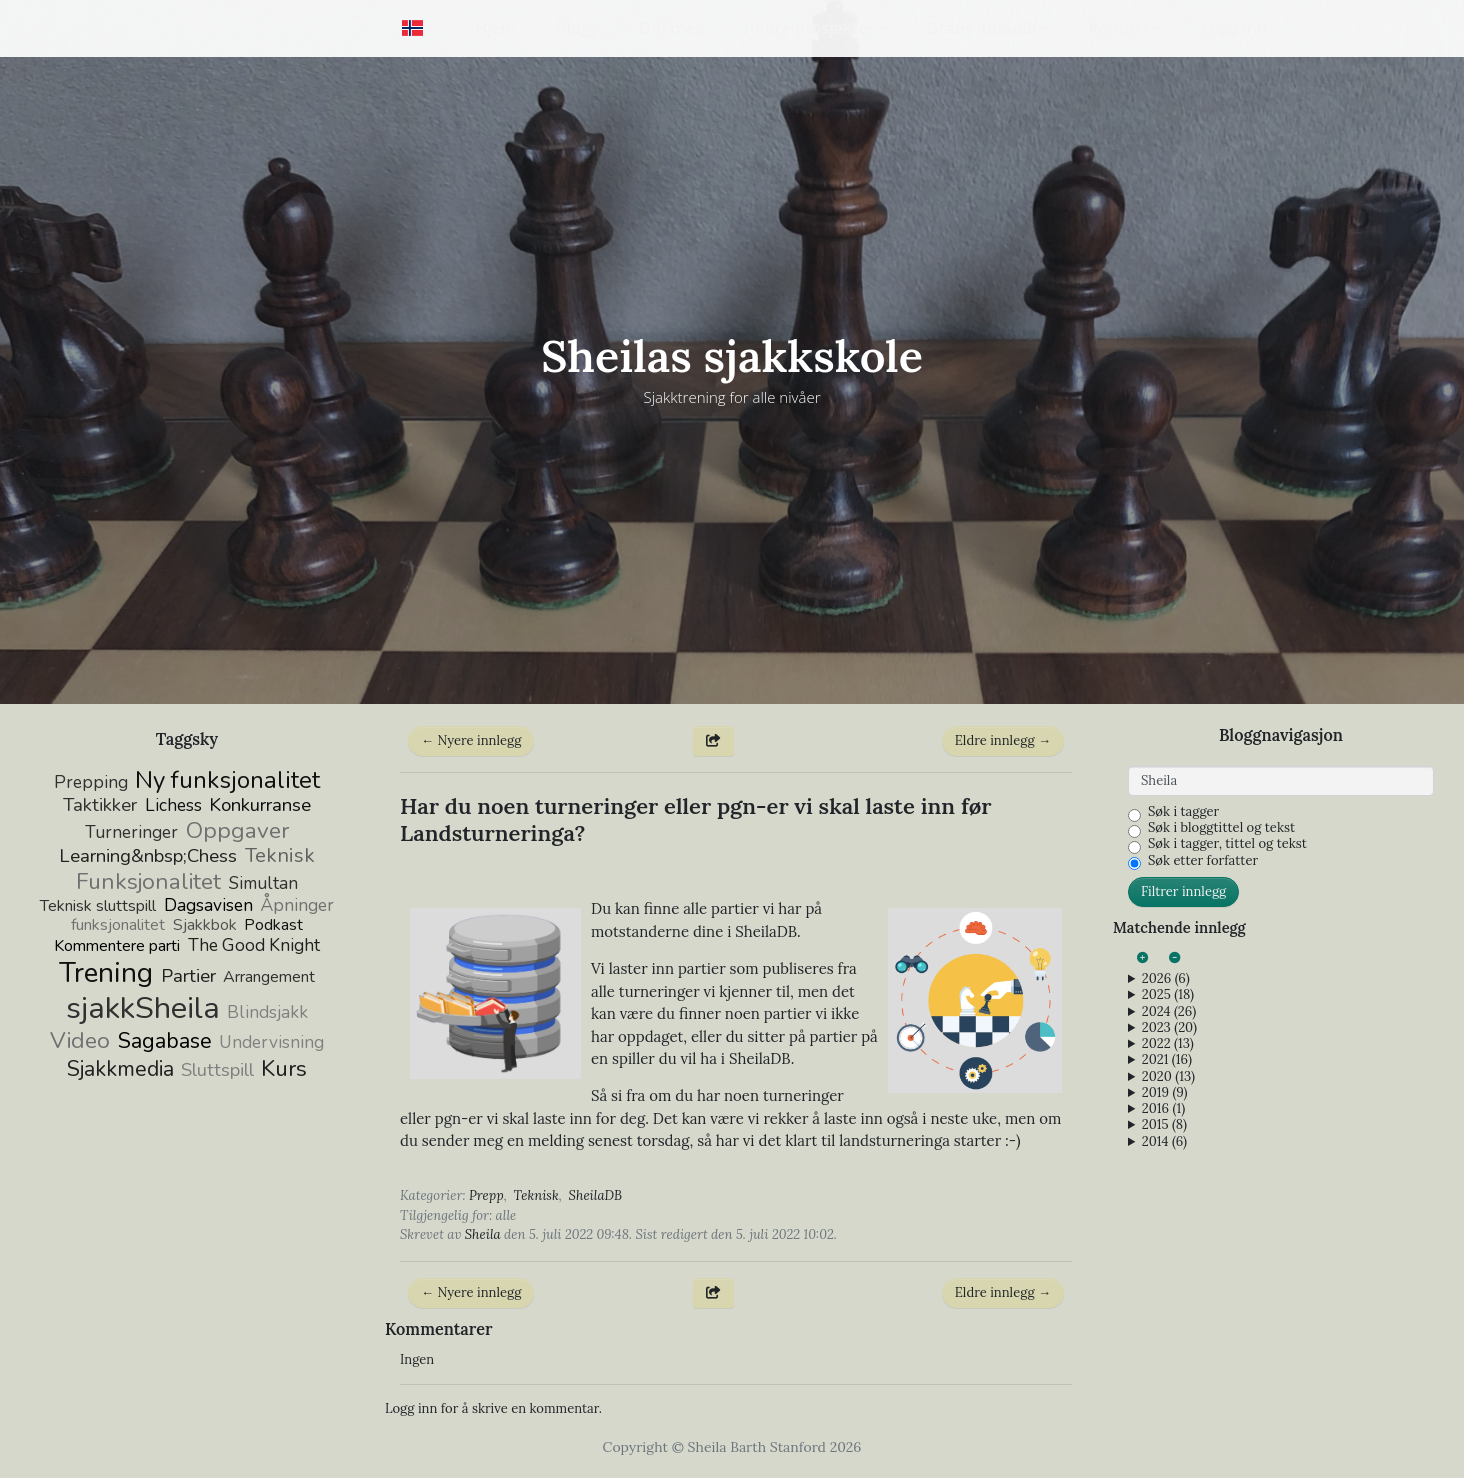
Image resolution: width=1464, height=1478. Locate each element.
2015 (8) (1164, 1125)
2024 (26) (1169, 1012)
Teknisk (536, 1195)
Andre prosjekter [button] (809, 28)
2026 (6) (1166, 979)
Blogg (577, 28)
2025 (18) (1168, 995)
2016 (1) (1163, 1109)
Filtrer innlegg (1183, 891)
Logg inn (1234, 28)
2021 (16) (1167, 1060)
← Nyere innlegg (471, 740)
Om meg (671, 28)
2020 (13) (1168, 1077)
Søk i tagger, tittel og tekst (1227, 844)
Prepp (486, 1195)
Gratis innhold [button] (982, 28)
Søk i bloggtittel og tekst (1221, 828)
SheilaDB (596, 1195)
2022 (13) (1168, 1044)
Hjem (495, 28)
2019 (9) (1165, 1093)
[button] (418, 28)
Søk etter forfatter (1203, 861)
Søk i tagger (1183, 812)
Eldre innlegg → (1003, 740)
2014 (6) (1164, 1142)
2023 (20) (1169, 1028)
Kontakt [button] (1119, 28)
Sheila (483, 1234)
